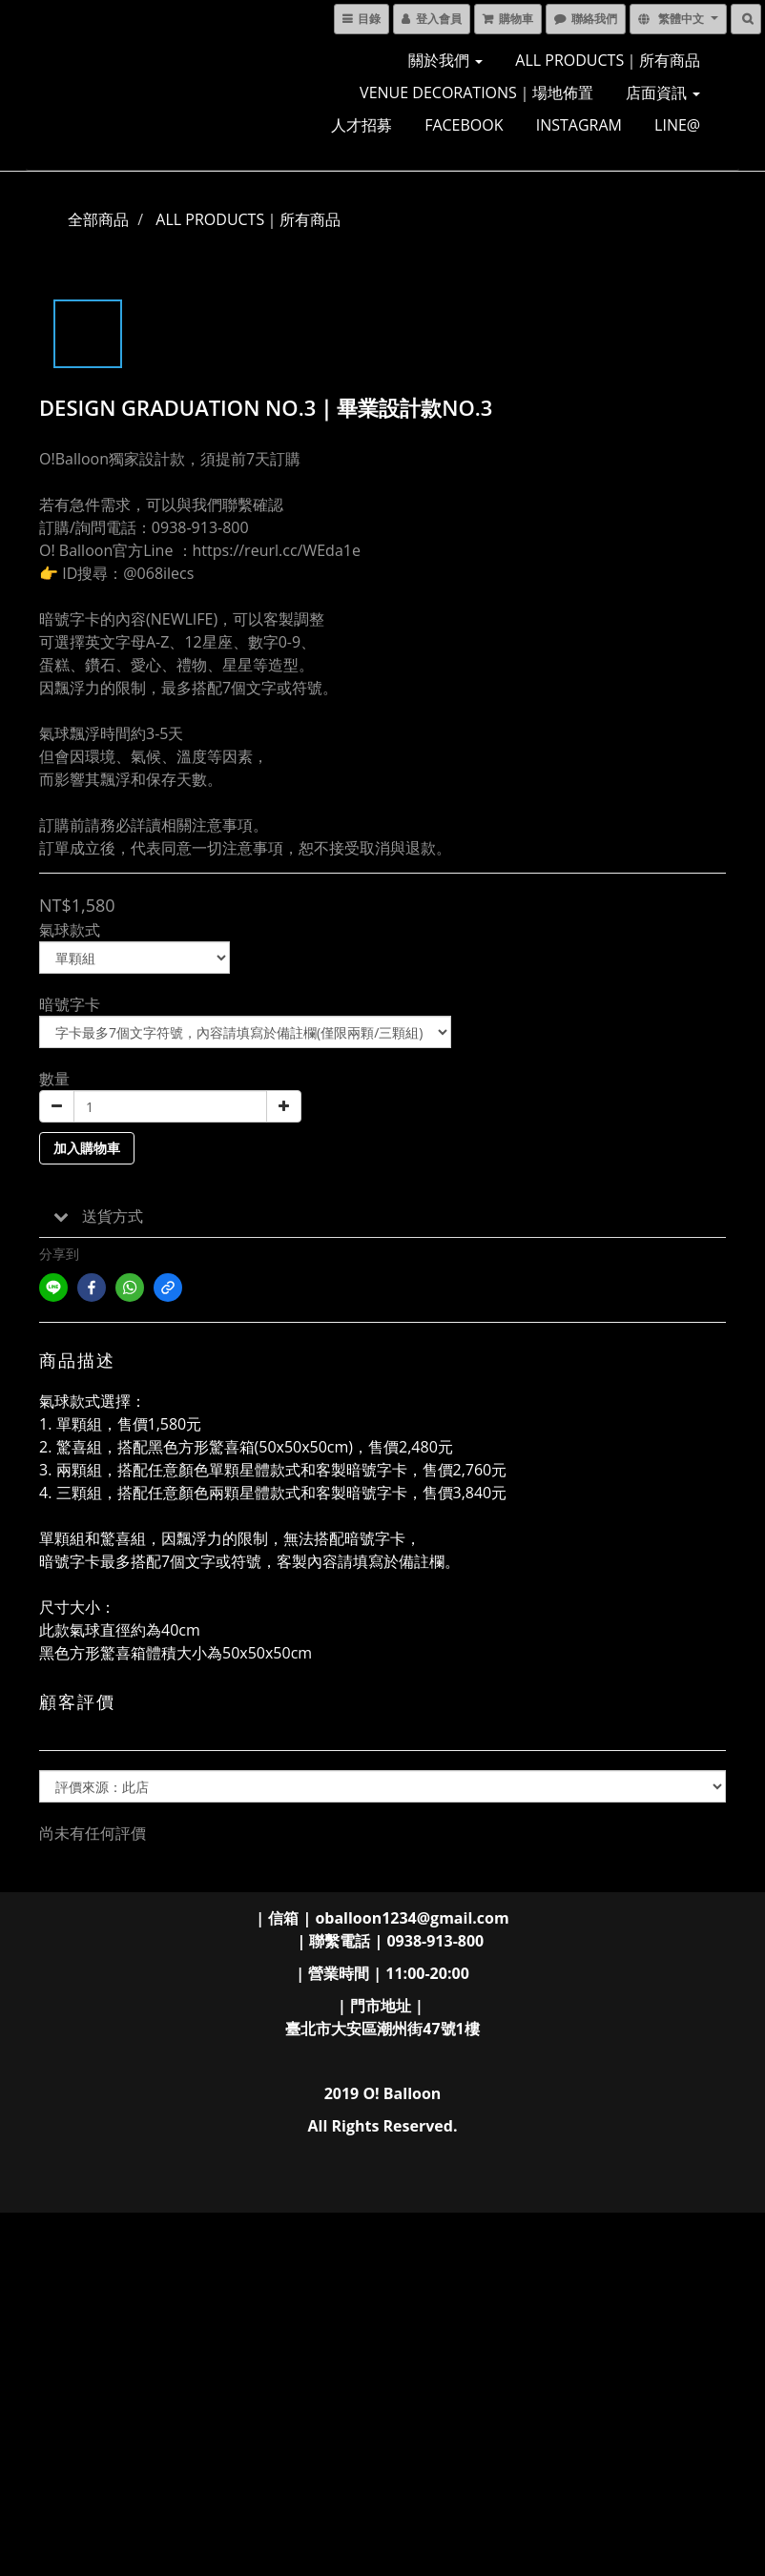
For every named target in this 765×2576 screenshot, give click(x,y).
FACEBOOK (463, 124)
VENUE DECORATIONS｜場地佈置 (476, 92)
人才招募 (361, 124)
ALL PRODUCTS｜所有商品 (607, 60)
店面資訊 (663, 92)
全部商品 (98, 219)
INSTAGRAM (579, 124)
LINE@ (677, 124)
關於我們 (445, 60)
